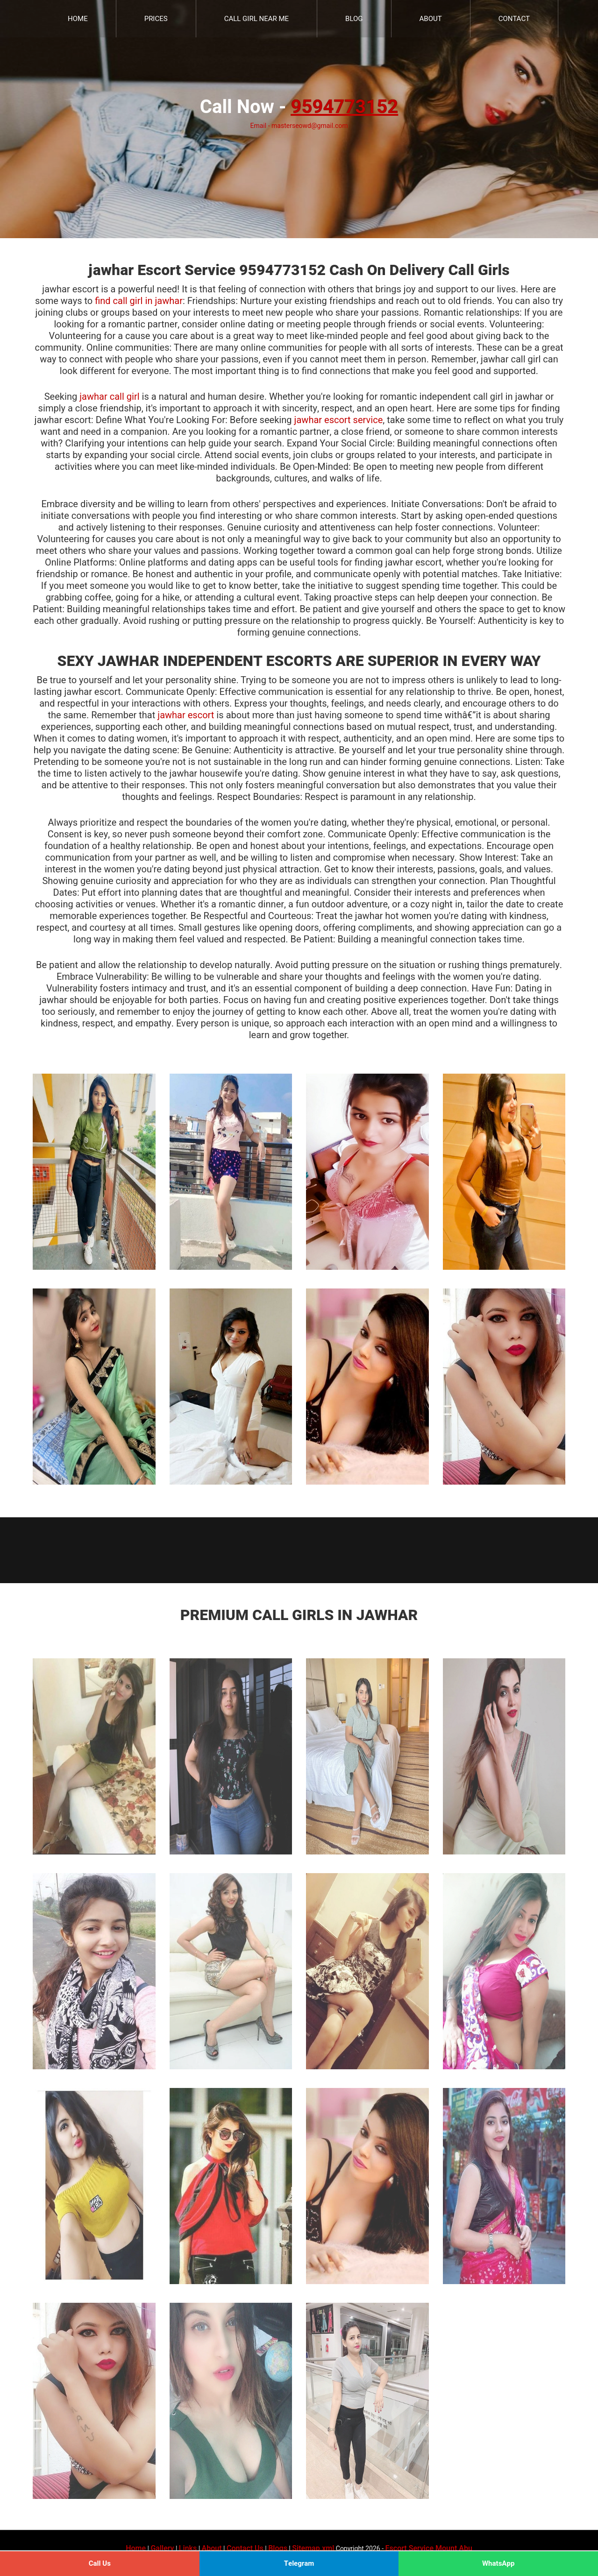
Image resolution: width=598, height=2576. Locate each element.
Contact (514, 19)
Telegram (299, 2563)
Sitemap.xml (313, 2548)
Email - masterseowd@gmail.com (299, 126)
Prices (156, 19)
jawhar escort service (338, 420)
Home (78, 19)
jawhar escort (185, 715)
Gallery (162, 2548)
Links (188, 2548)
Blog (354, 19)
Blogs (277, 2548)
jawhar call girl (109, 396)
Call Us (100, 2563)
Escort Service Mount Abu (428, 2548)
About (431, 19)
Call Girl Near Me (256, 19)
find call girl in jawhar (139, 301)
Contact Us (245, 2548)
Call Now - (299, 107)
